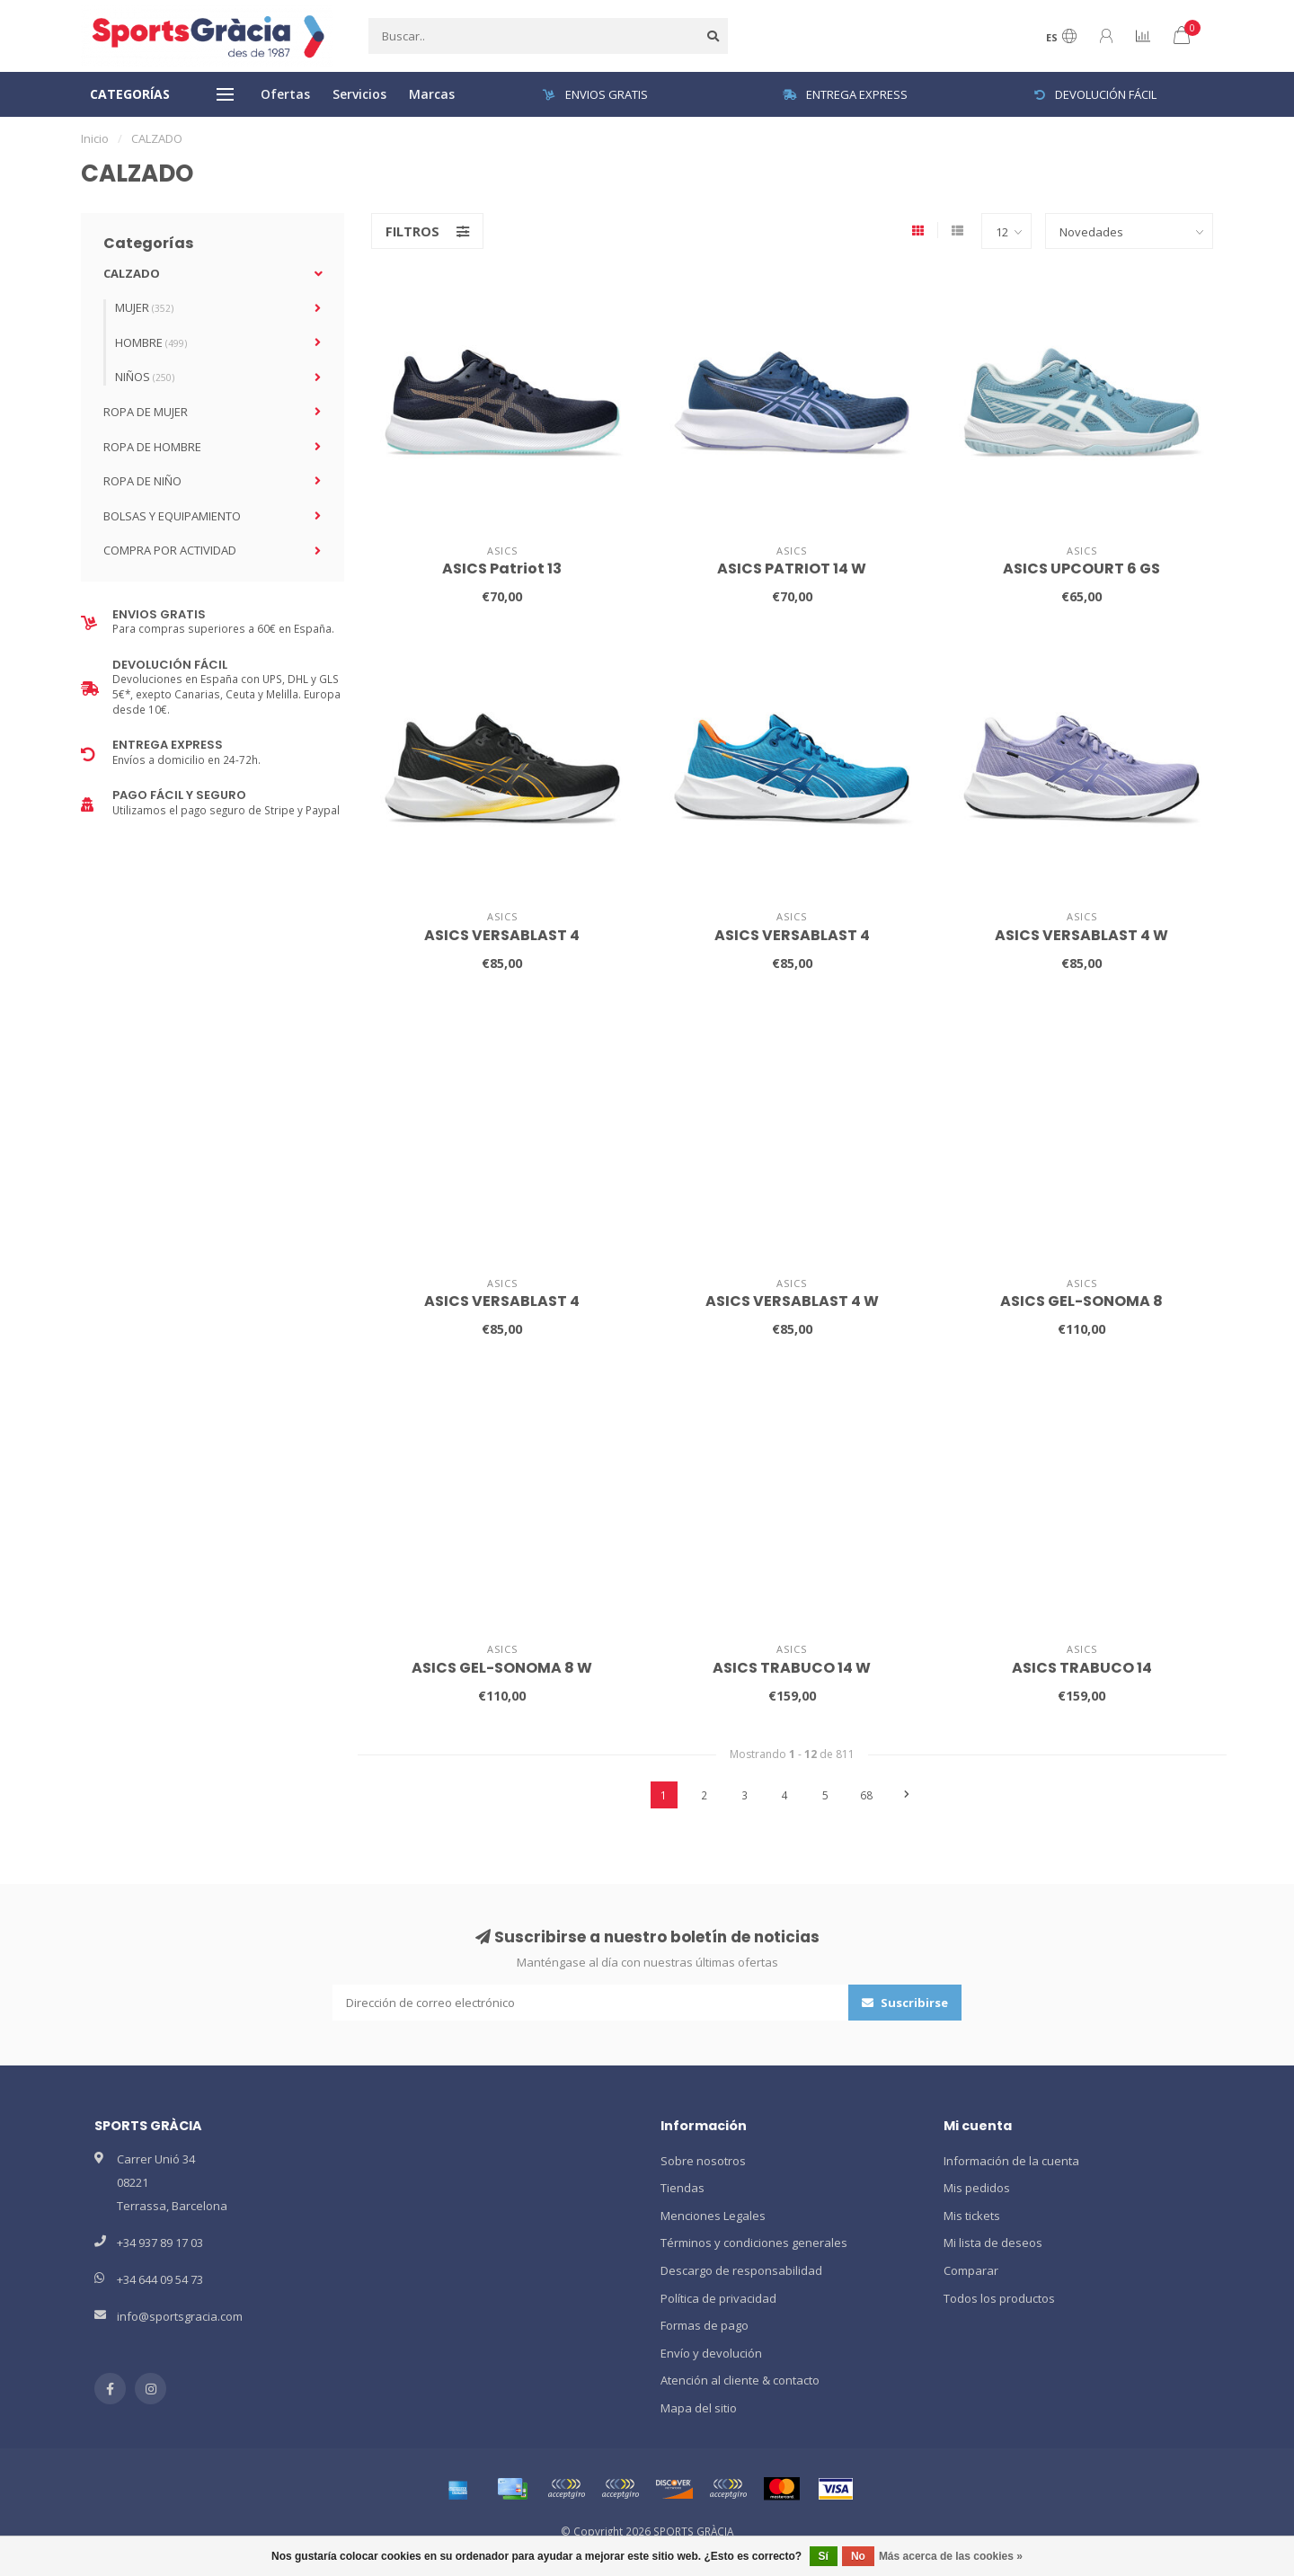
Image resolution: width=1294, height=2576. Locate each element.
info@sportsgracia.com (180, 2316)
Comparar (971, 2270)
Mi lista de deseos (993, 2242)
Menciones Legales (713, 2215)
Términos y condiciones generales (753, 2242)
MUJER (144, 307)
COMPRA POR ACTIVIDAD (169, 550)
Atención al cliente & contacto (740, 2380)
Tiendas (682, 2188)
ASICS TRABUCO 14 (1082, 1667)
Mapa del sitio (698, 2408)
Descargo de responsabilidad (741, 2270)
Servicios (359, 93)
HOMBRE (151, 342)
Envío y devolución (711, 2353)
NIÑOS (144, 377)
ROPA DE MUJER (145, 412)
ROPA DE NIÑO (142, 481)
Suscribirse (905, 2002)
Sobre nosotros (703, 2161)
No (858, 2556)
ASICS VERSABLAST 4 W (1081, 935)
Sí (824, 2556)
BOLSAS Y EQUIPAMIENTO (172, 516)
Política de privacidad (718, 2298)
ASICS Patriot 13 (502, 568)
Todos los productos (999, 2298)
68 (866, 1795)
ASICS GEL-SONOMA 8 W (502, 1667)
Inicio (95, 138)
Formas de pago (704, 2325)
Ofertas (285, 93)
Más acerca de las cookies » (951, 2556)
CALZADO (131, 273)
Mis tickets (972, 2215)
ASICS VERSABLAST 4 (502, 935)
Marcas (432, 93)
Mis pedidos (977, 2188)
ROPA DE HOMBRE (152, 447)
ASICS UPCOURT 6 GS (1081, 568)
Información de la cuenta (1011, 2161)
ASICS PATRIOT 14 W (791, 568)
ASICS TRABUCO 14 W (792, 1667)
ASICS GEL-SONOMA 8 (1081, 1301)
